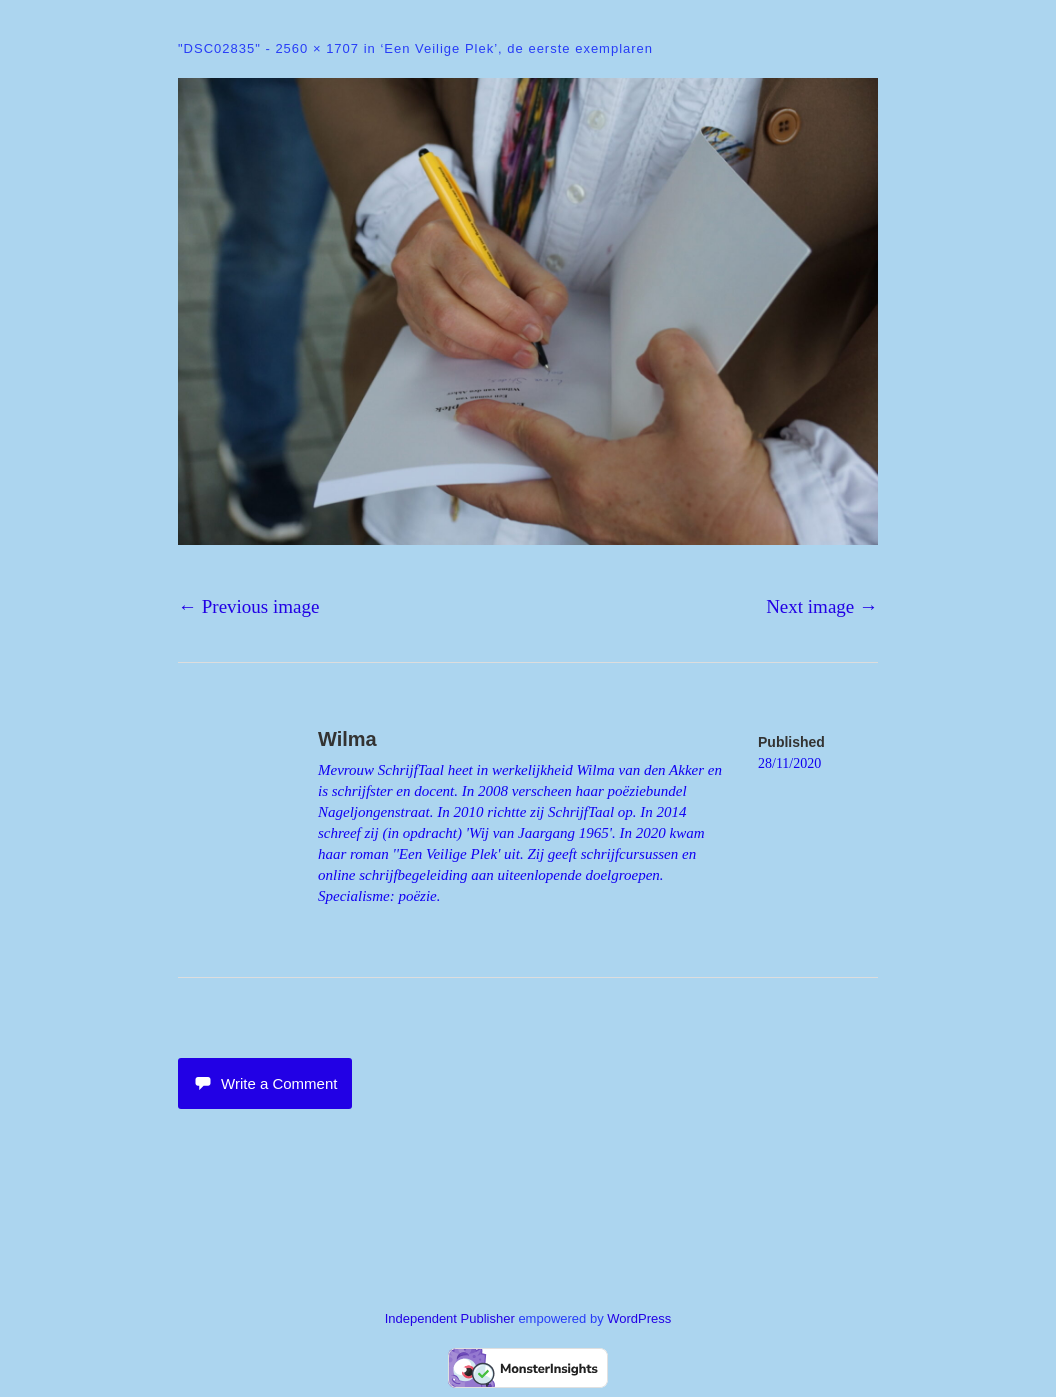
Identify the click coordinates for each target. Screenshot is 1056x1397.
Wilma (347, 739)
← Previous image (248, 606)
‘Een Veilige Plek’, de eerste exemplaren (516, 48)
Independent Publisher (450, 1318)
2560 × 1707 (317, 48)
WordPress (639, 1318)
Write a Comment (265, 1083)
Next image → (822, 606)
